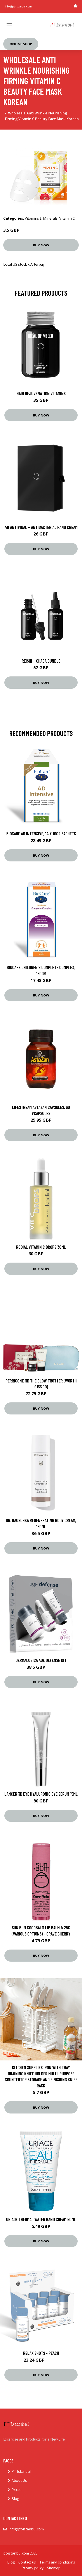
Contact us (27, 2562)
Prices (16, 2489)
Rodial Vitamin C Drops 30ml (41, 1247)
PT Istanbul (21, 2471)
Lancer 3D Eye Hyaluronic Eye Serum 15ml (41, 1794)
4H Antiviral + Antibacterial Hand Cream (41, 527)
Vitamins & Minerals (41, 218)
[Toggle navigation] (9, 25)
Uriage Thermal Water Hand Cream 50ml (41, 2219)
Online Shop (21, 44)
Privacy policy (33, 2567)
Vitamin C (67, 218)
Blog (15, 2498)
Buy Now (41, 245)
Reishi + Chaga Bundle (41, 661)
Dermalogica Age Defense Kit (41, 1660)
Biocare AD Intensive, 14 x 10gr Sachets (41, 833)
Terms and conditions (57, 2562)
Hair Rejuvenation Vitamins (41, 393)
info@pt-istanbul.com (18, 6)
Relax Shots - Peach (41, 2353)
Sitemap (53, 2567)
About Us (19, 2480)
